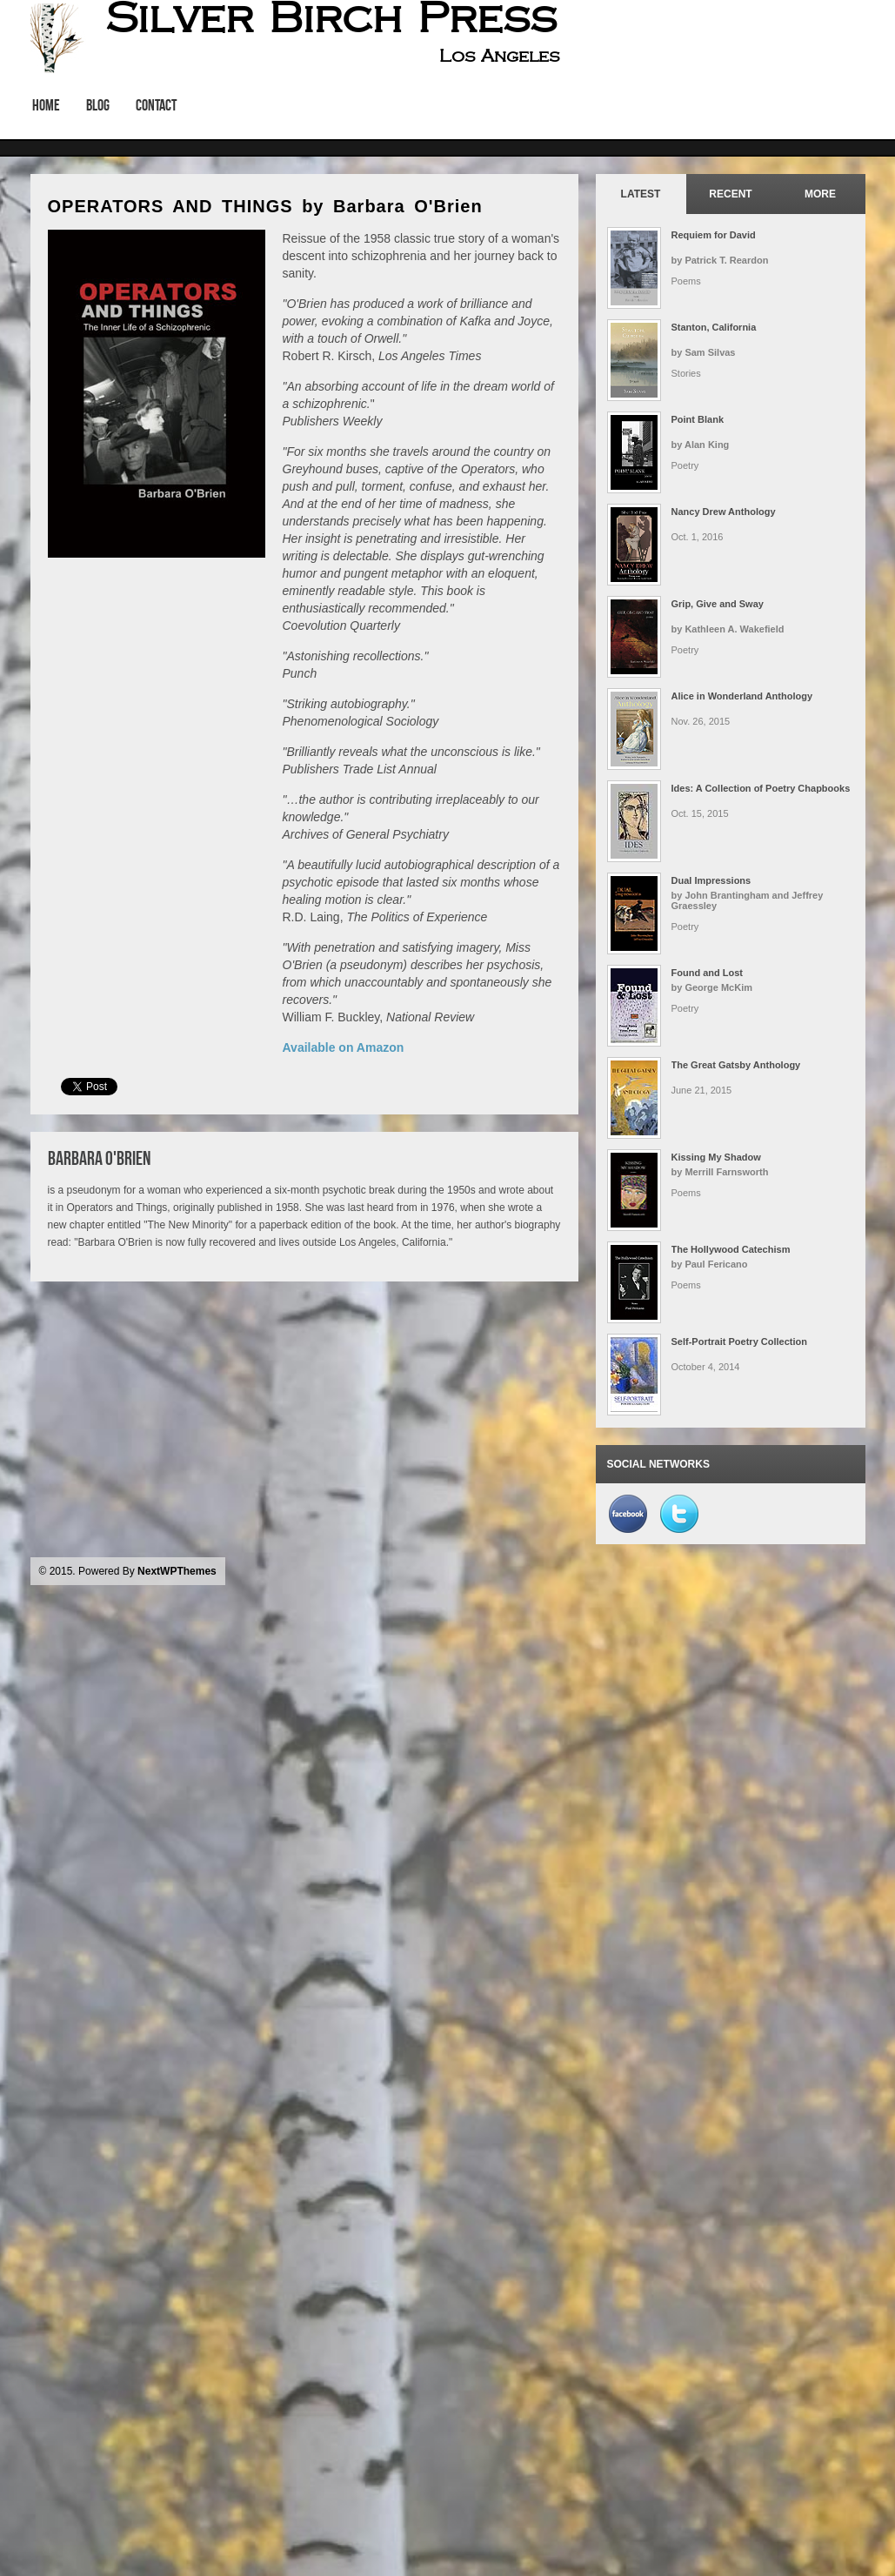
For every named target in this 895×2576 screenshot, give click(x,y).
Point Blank (698, 419)
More (820, 194)
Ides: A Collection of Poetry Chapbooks (761, 788)
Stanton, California (714, 327)
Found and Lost (707, 972)
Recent (730, 194)
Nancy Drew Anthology (723, 511)
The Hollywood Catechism (731, 1249)
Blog (98, 105)
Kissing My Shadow (716, 1157)
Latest (641, 194)
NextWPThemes (177, 1571)
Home (46, 105)
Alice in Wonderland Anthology (742, 696)
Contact (156, 105)
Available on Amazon (343, 1047)
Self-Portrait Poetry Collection (739, 1341)
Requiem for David (713, 235)
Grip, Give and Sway (717, 604)
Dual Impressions (711, 880)
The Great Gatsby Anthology (736, 1065)
